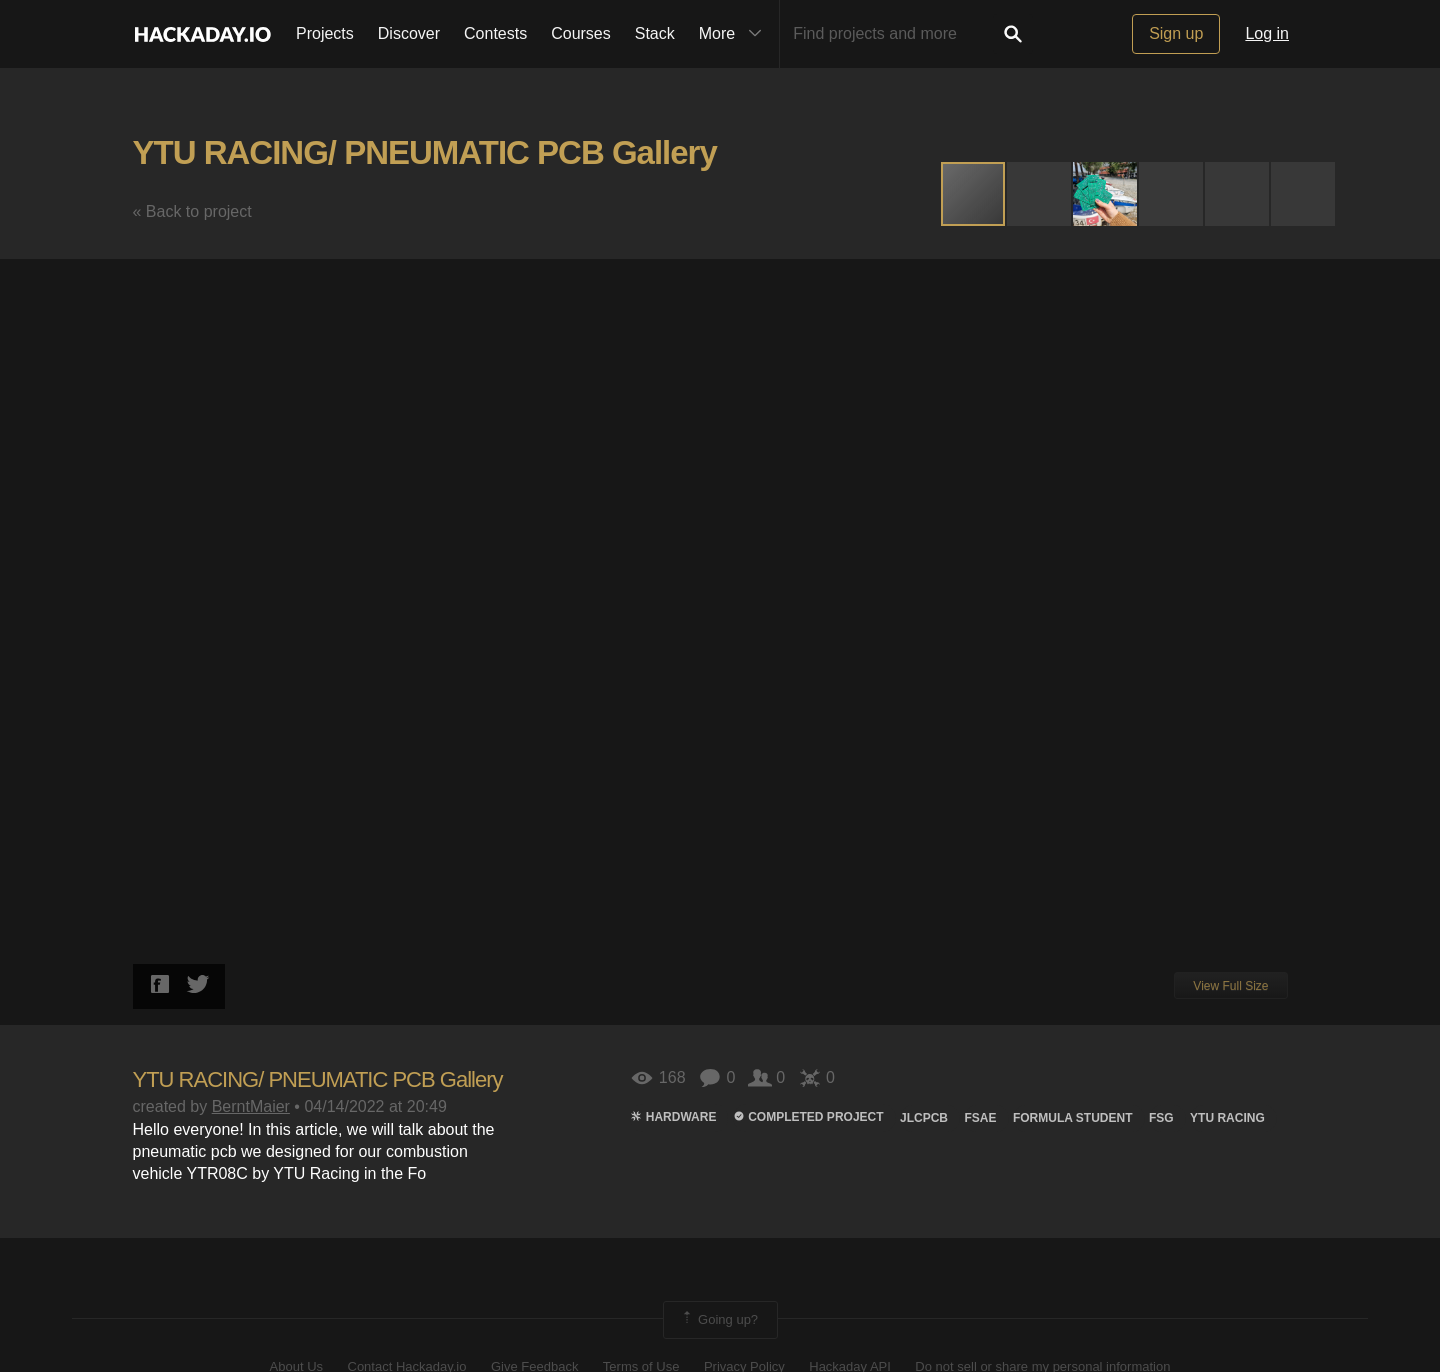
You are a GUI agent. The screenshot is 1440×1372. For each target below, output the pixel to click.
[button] (1040, 194)
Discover (409, 33)
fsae (980, 1118)
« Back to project (192, 211)
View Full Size (1230, 986)
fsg (1161, 1118)
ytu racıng (1227, 1118)
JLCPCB (924, 1118)
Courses (581, 33)
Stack (655, 33)
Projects (325, 33)
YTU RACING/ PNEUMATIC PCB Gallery (425, 152)
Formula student (1073, 1118)
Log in (1267, 33)
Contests (495, 33)
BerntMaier (251, 1106)
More (735, 34)
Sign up (1176, 33)
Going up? (719, 1320)
